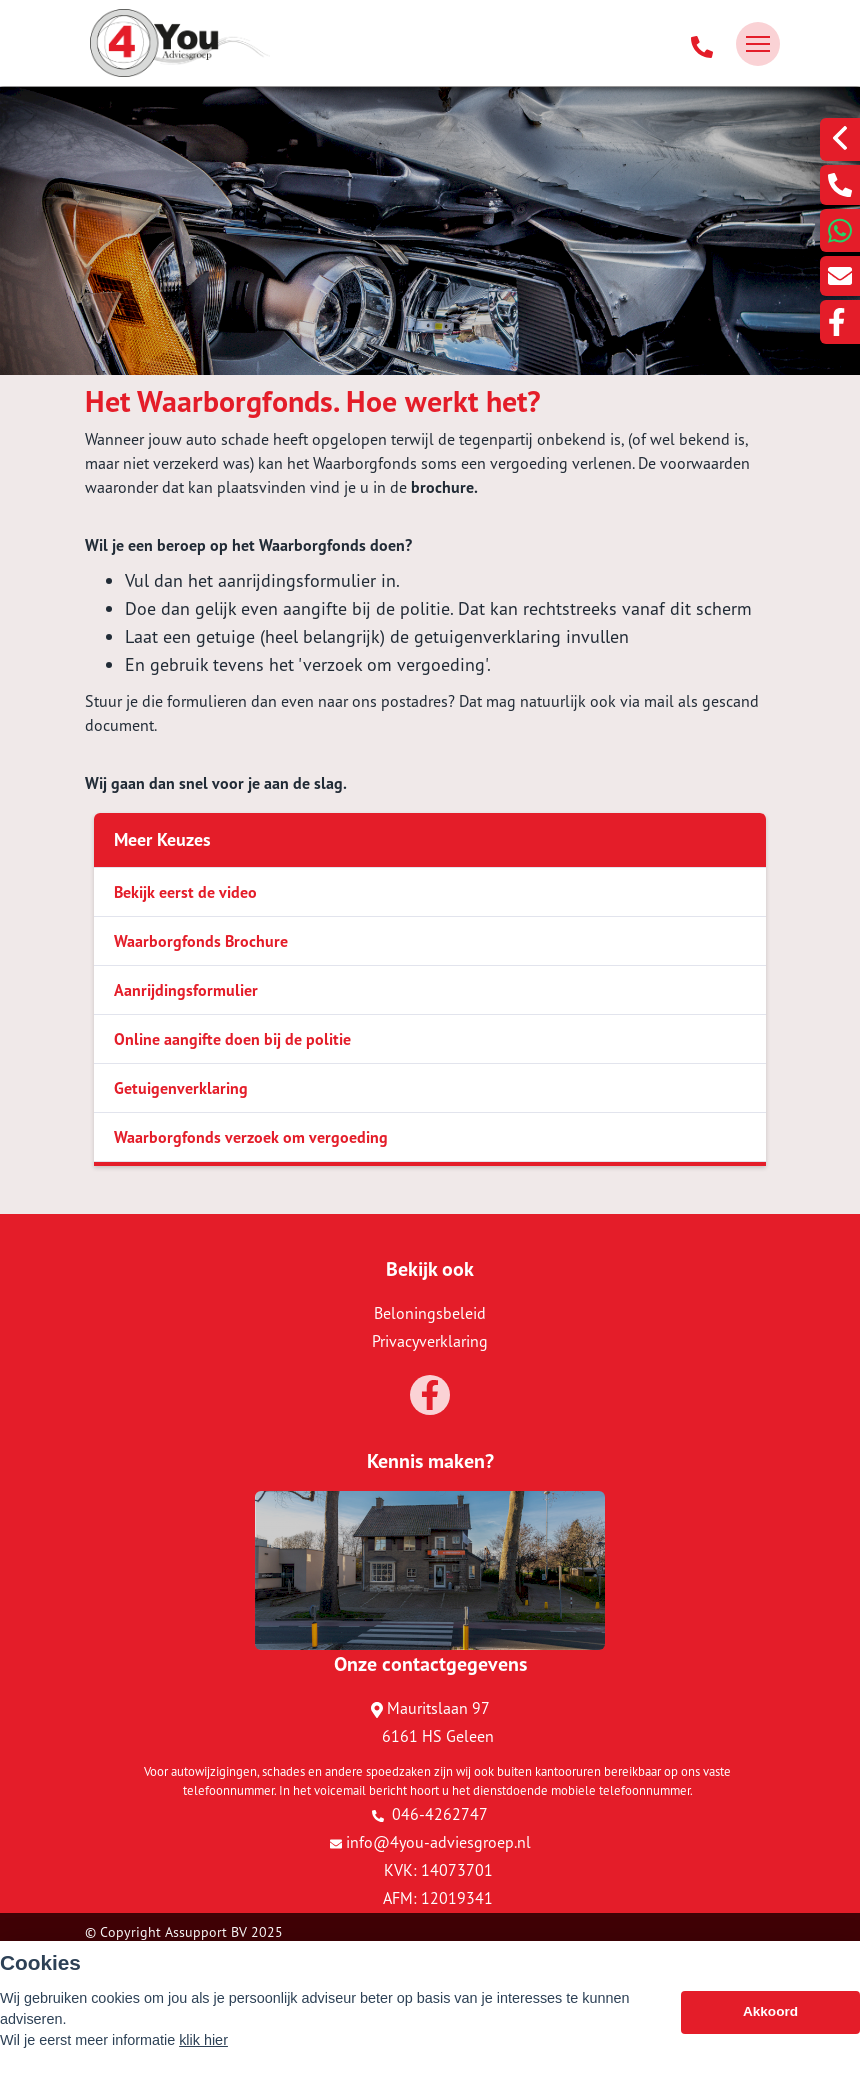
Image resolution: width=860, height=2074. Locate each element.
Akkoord (770, 2016)
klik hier (203, 2045)
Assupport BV (206, 1932)
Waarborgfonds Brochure (201, 941)
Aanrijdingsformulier (186, 990)
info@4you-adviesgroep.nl (430, 1842)
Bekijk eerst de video (185, 892)
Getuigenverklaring (181, 1088)
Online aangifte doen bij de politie (232, 1039)
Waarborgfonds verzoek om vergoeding (251, 1137)
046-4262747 (430, 1814)
